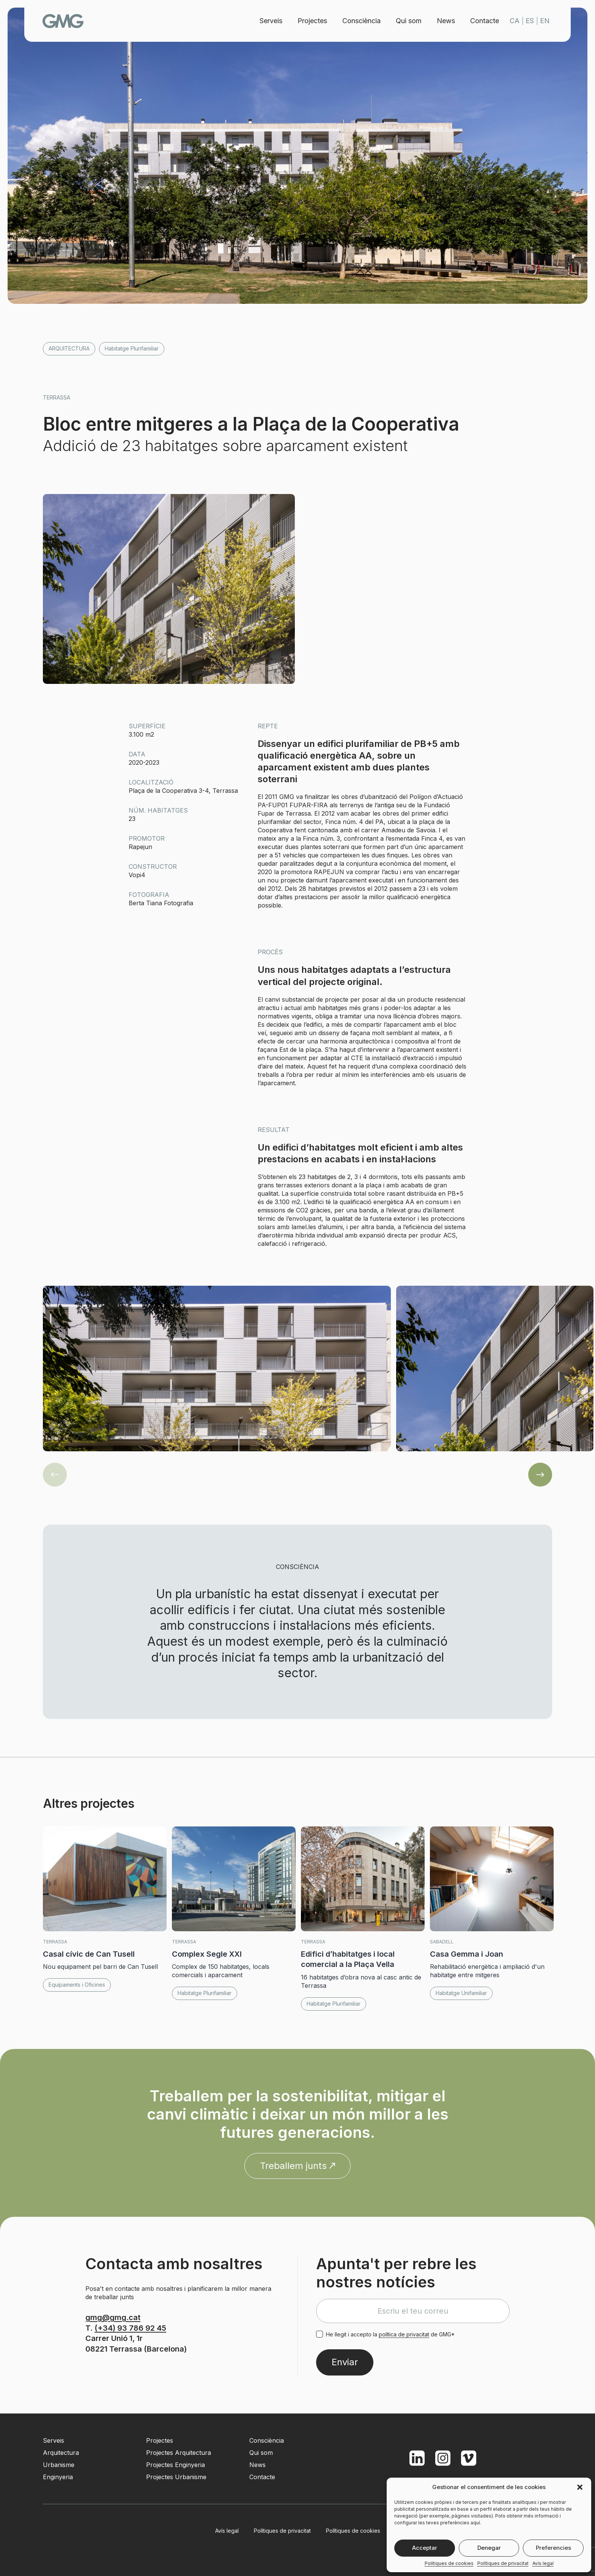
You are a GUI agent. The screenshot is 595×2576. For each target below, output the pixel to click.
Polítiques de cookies (449, 2563)
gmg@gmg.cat (112, 2317)
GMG (62, 21)
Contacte (484, 21)
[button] (580, 2487)
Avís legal (543, 2563)
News (446, 21)
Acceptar (424, 2547)
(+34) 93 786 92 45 (130, 2328)
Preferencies (553, 2547)
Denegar (489, 2547)
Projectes (312, 21)
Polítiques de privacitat (503, 2563)
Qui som (409, 21)
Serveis (271, 21)
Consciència (361, 21)
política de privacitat (404, 2334)
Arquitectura (69, 348)
